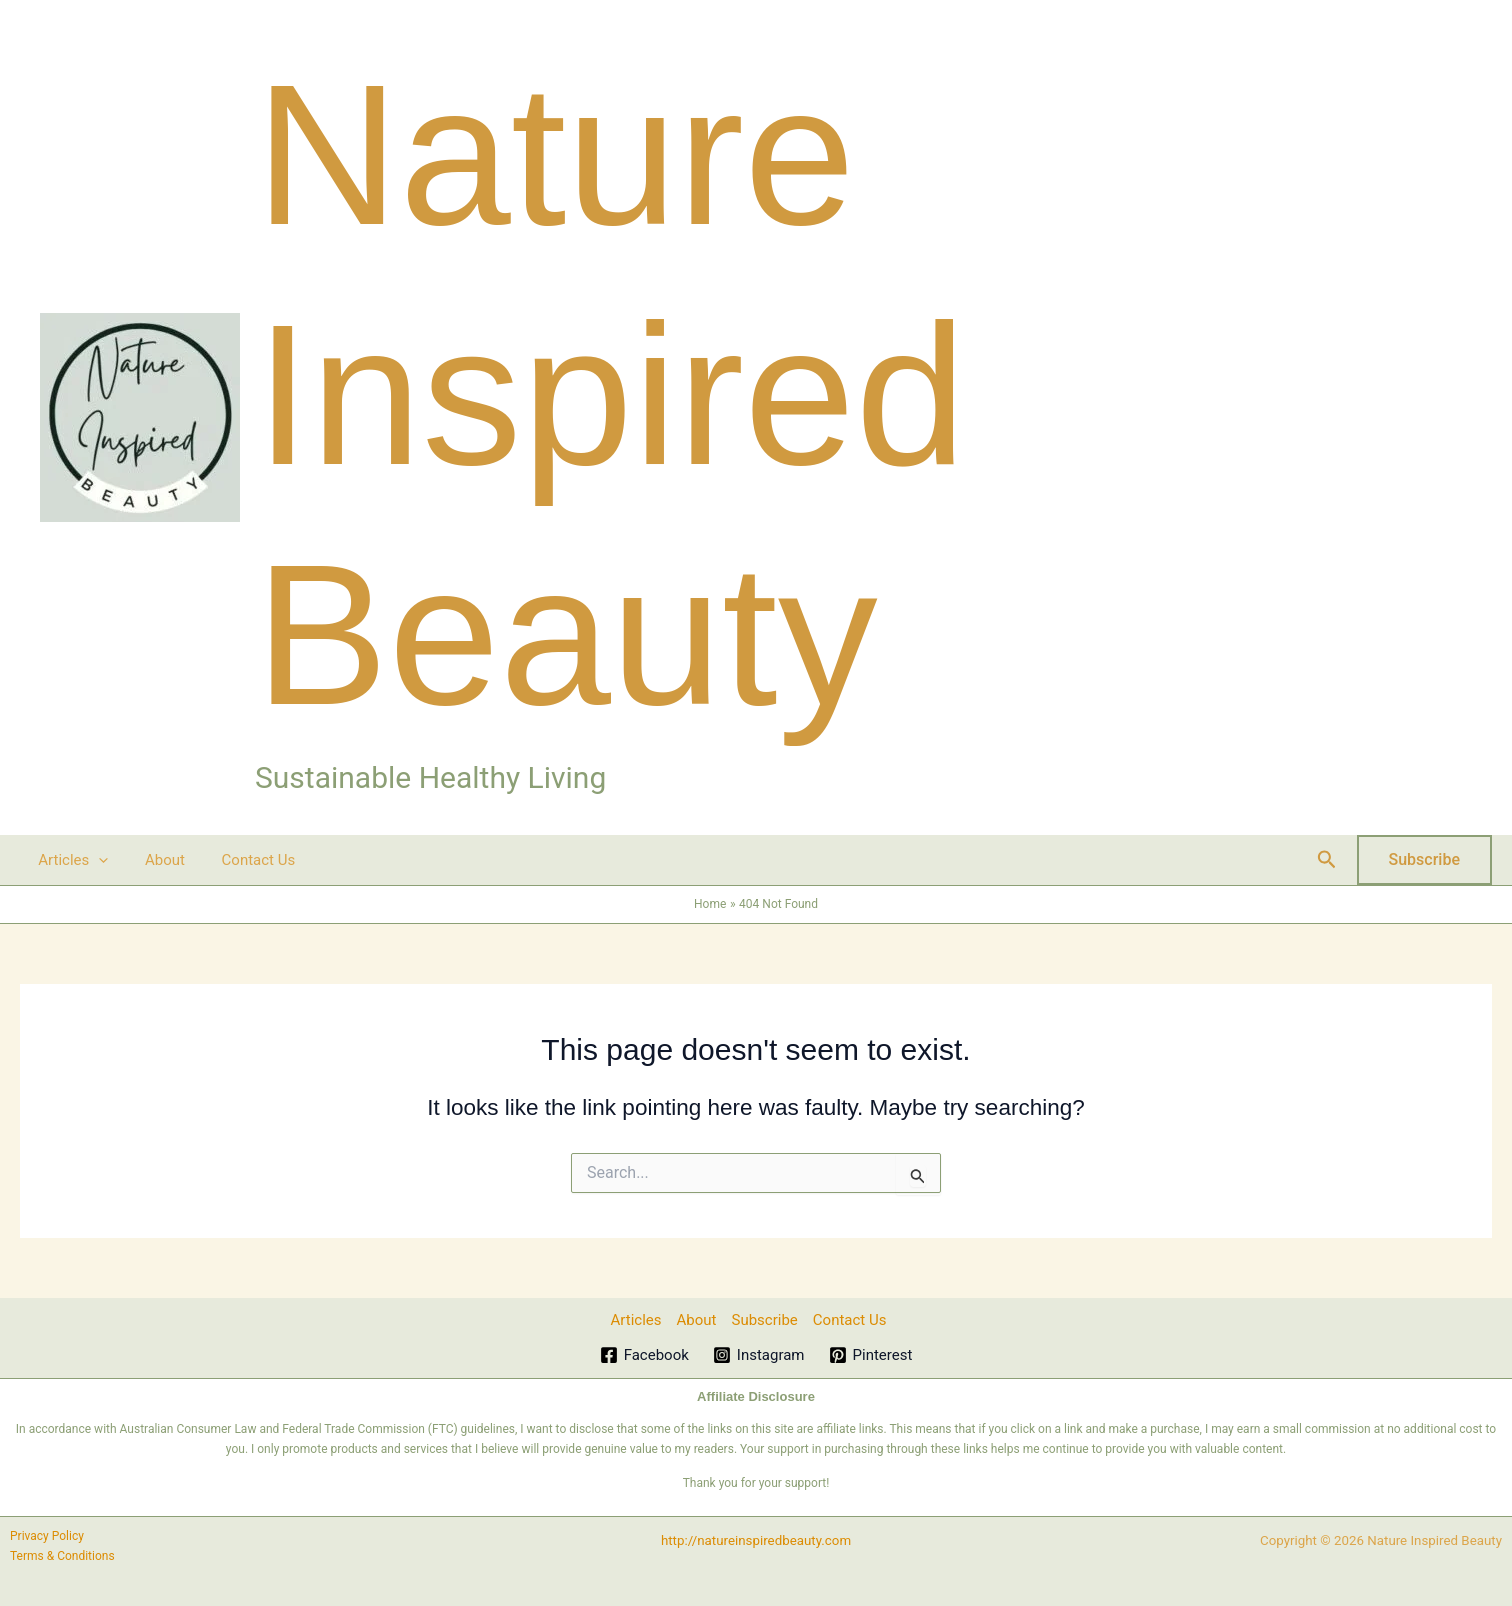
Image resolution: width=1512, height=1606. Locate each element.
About (155, 860)
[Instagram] (759, 1355)
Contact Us (242, 860)
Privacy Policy (47, 1536)
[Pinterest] (871, 1355)
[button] (95, 860)
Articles (70, 860)
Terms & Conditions (62, 1556)
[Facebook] (644, 1355)
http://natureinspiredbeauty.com (756, 1540)
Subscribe (765, 1320)
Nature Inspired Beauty (611, 394)
